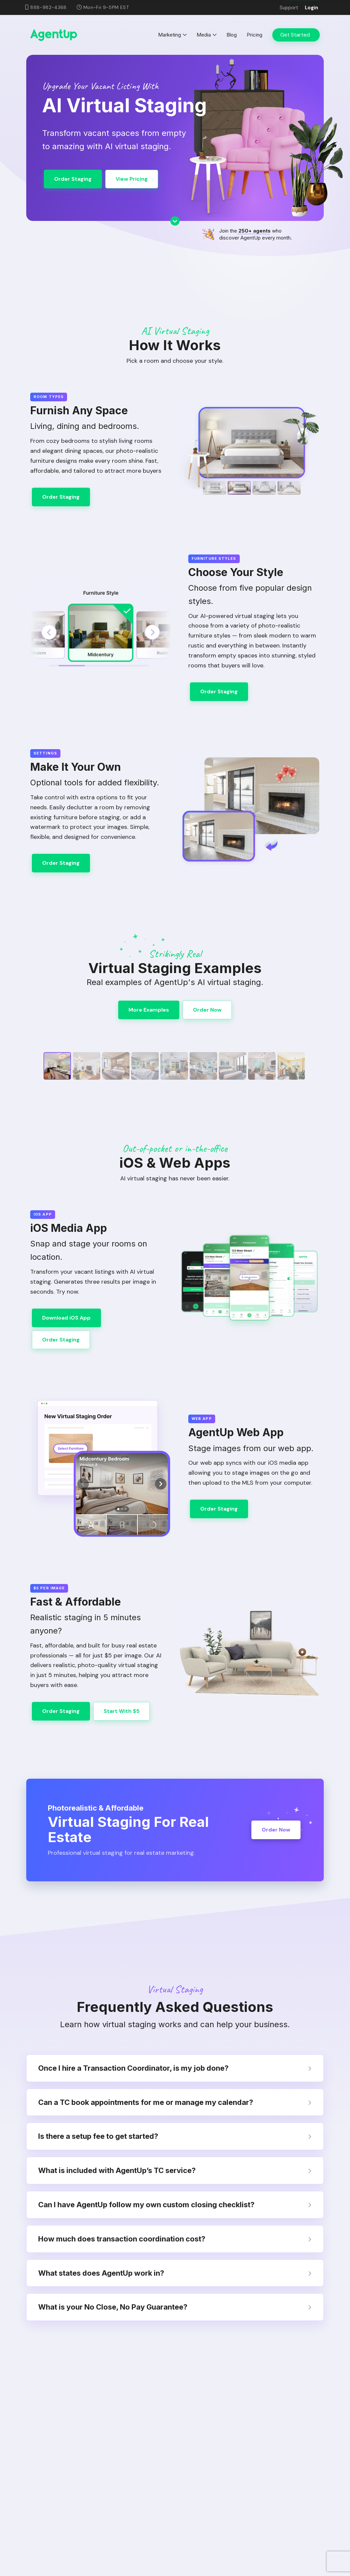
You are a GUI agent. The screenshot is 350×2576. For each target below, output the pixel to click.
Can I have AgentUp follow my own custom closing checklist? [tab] (175, 2204)
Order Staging (73, 178)
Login (311, 7)
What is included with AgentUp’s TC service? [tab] (175, 2170)
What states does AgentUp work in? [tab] (175, 2273)
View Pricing (132, 178)
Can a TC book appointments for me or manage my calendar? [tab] (175, 2102)
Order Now (207, 1009)
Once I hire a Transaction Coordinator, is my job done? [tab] (175, 2068)
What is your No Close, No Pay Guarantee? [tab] (175, 2307)
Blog (231, 35)
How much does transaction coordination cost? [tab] (175, 2238)
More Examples (149, 1009)
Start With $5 (121, 1711)
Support (289, 7)
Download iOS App (66, 1317)
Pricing (254, 35)
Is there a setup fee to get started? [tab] (175, 2136)
